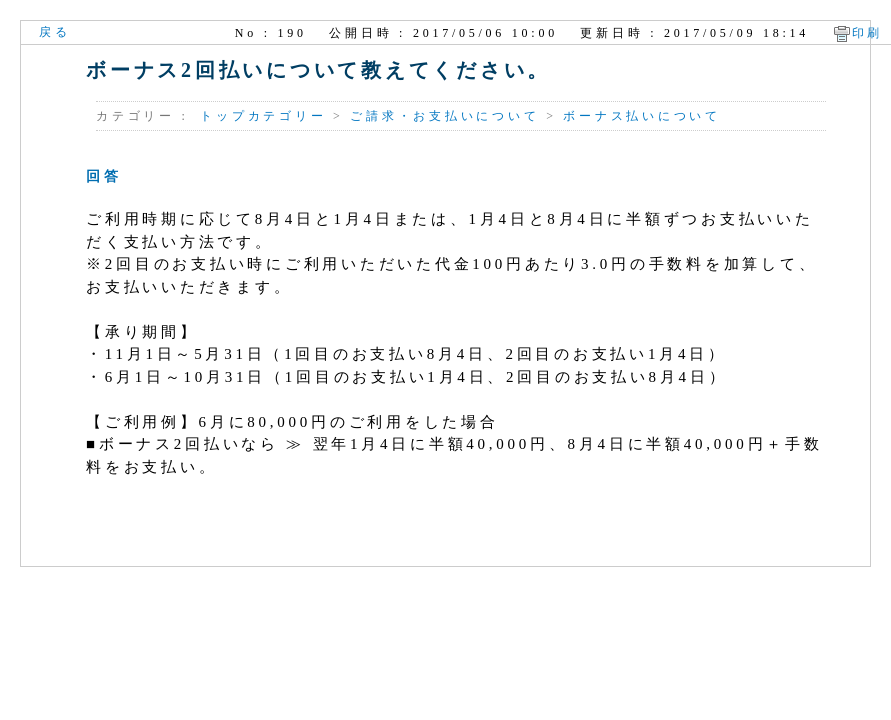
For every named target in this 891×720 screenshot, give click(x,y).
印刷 (868, 33)
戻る (55, 32)
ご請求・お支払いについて (444, 116)
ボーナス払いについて (642, 116)
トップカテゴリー (263, 116)
